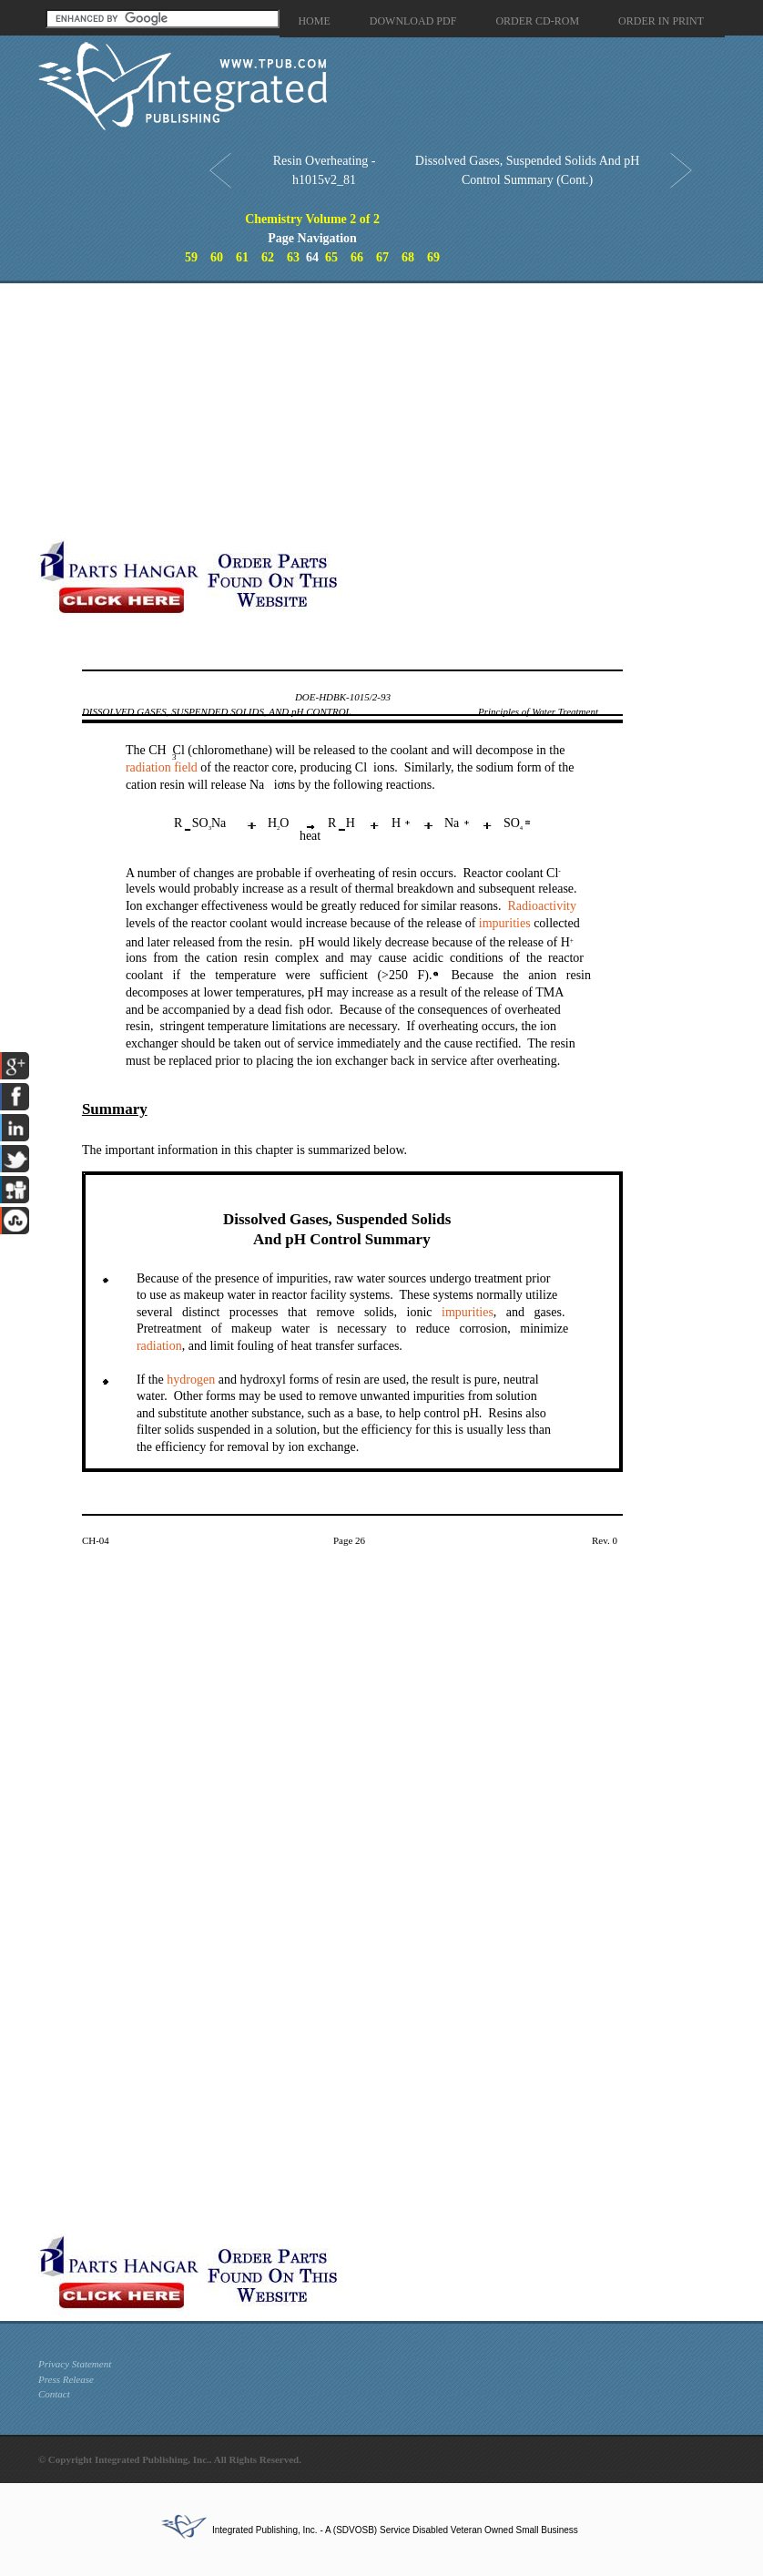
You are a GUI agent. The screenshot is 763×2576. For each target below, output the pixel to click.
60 (216, 257)
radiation (159, 1346)
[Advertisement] (349, 410)
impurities (505, 923)
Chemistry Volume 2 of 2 (312, 219)
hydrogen (191, 1379)
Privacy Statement (74, 2363)
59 (191, 257)
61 (242, 257)
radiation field (162, 767)
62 (267, 257)
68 (408, 257)
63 (293, 257)
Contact (54, 2393)
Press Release (66, 2379)
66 (357, 257)
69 (433, 257)
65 (331, 257)
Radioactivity (541, 906)
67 (382, 257)
